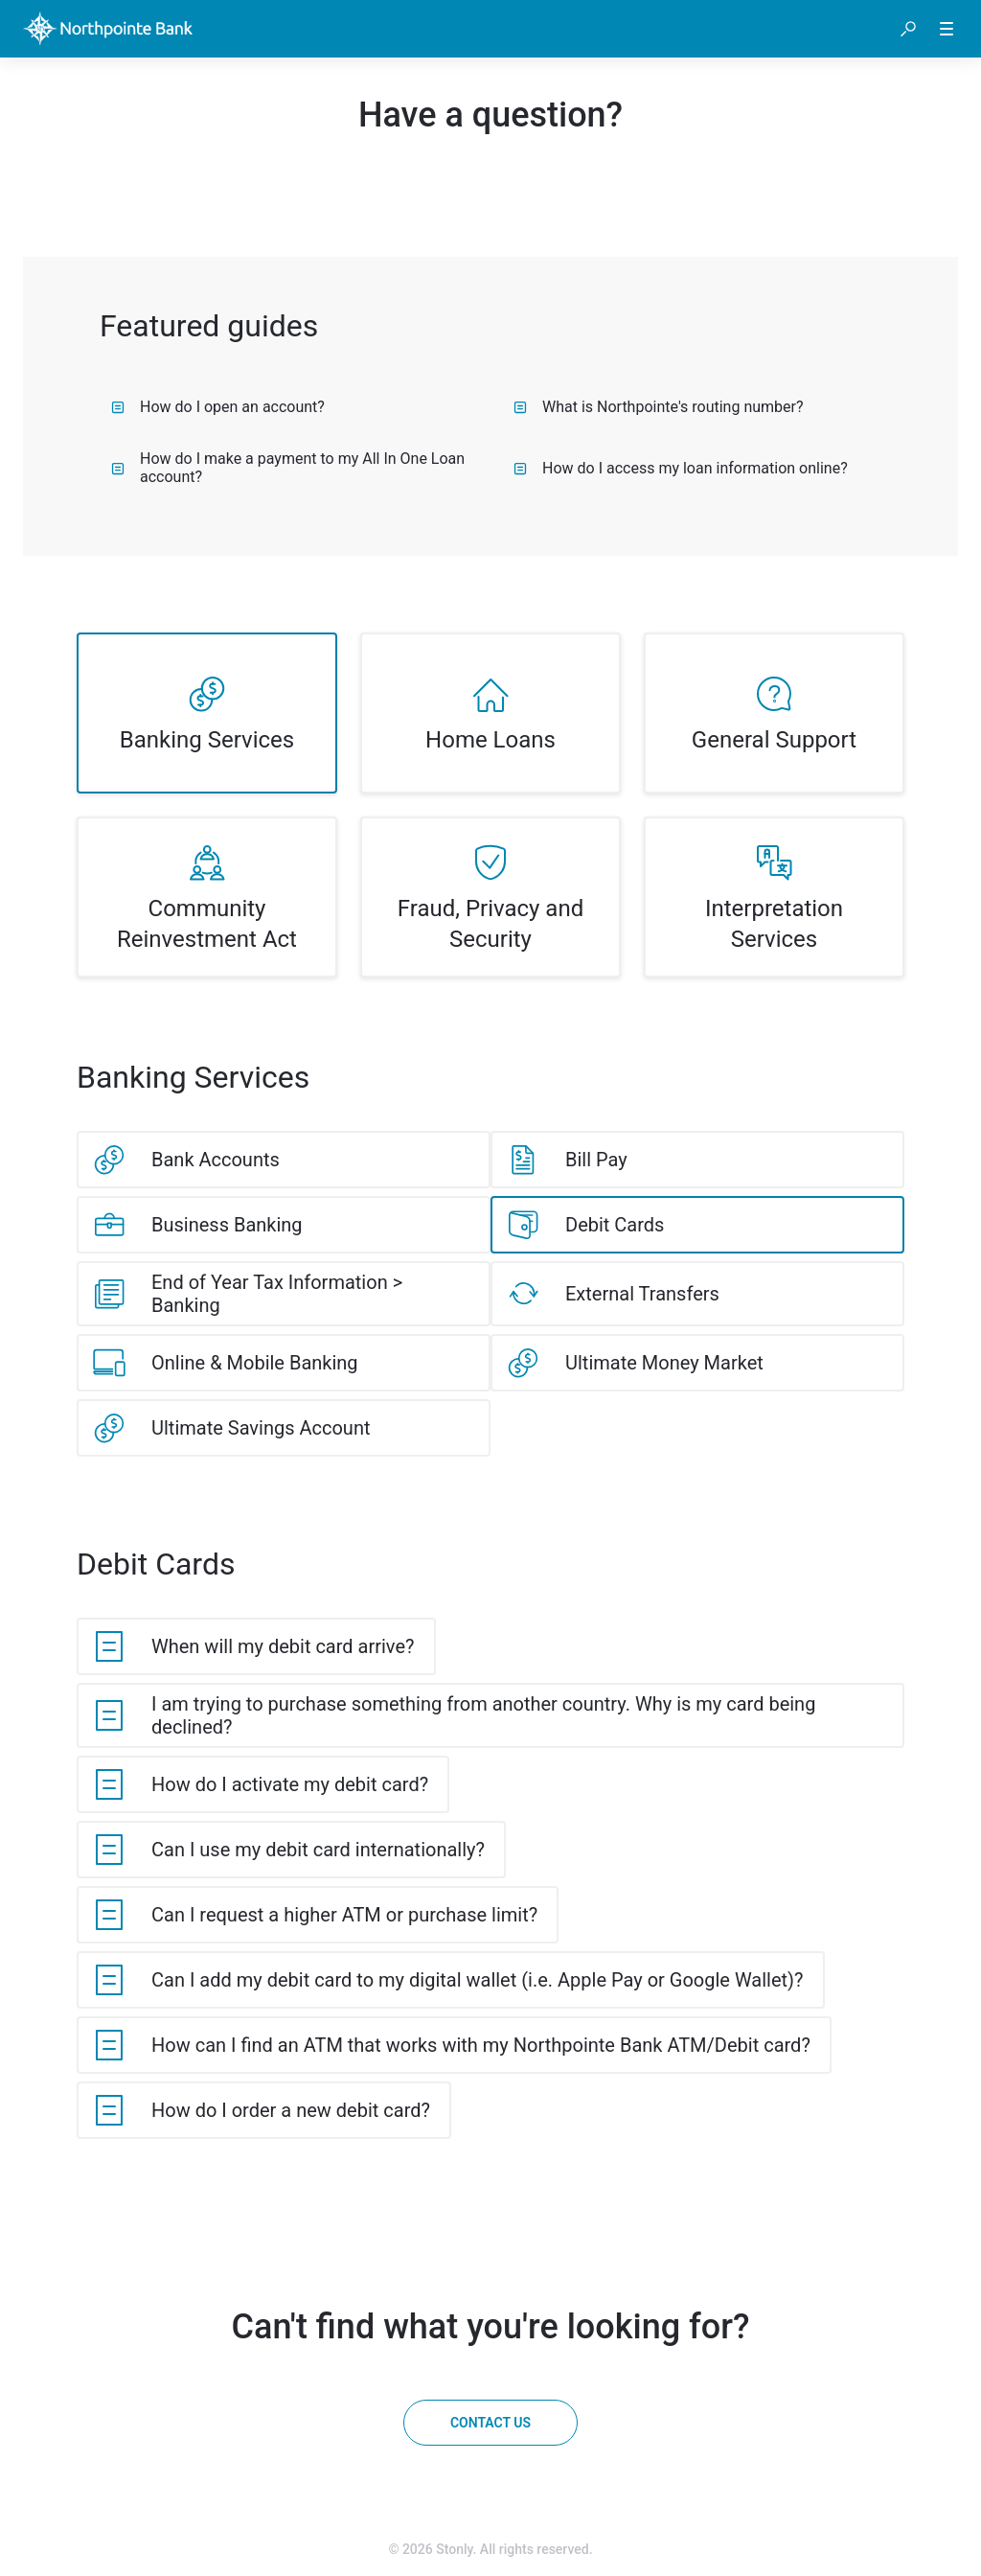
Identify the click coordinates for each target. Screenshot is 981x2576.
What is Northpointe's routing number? (658, 407)
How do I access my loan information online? (680, 468)
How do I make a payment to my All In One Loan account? (288, 467)
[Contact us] (490, 2423)
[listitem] (207, 713)
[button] (908, 28)
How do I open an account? (218, 407)
